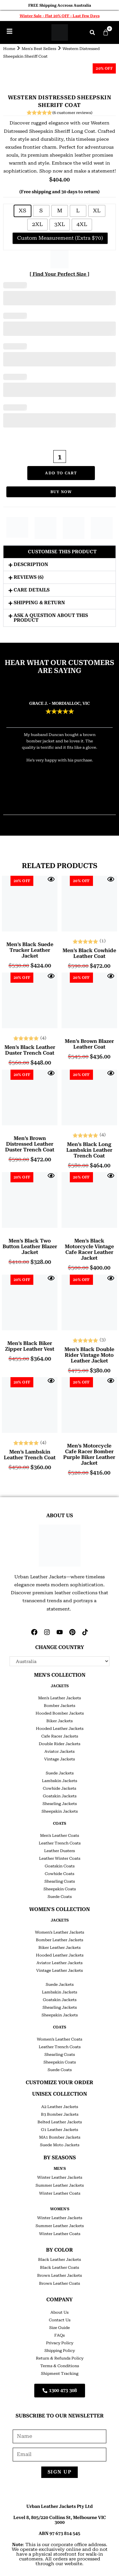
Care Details (32, 590)
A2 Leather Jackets (59, 2107)
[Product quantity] (59, 456)
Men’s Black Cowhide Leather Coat (89, 953)
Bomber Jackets (59, 1705)
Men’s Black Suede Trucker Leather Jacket (29, 950)
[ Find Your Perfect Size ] (59, 274)
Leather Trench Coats (60, 1843)
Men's (60, 2168)
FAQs (59, 2335)
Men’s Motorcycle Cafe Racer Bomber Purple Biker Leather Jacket (89, 1454)
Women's (59, 2209)
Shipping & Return (39, 602)
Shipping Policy (59, 2350)
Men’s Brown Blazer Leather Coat (89, 1044)
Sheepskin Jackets (60, 1811)
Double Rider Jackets (59, 1744)
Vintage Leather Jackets (59, 1970)
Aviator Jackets (59, 1751)
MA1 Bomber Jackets (59, 2137)
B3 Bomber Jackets (59, 2114)
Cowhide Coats (59, 1874)
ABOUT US (59, 1515)
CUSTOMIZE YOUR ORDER (59, 2082)
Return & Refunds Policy (59, 2358)
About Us (59, 2312)
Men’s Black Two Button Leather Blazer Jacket (30, 1246)
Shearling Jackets (60, 1803)
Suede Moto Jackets (59, 2145)
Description (31, 564)
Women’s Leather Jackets (59, 1932)
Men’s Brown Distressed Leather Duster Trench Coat (29, 1144)
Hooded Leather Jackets (59, 1728)
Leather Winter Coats (59, 1858)
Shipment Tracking (59, 2373)
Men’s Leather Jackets (59, 1698)
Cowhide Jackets (59, 1788)
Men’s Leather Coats (59, 1835)
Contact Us (59, 2320)
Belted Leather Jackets (59, 2122)
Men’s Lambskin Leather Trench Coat (30, 1455)
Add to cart (61, 473)
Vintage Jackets (59, 1759)
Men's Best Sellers (39, 48)
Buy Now (61, 492)
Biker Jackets (59, 1721)
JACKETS (60, 1686)
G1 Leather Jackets (59, 2129)
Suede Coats (60, 1896)
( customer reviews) (72, 112)
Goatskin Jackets (59, 1796)
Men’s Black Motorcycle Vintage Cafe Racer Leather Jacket (89, 1249)
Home (9, 48)
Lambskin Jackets (59, 1781)
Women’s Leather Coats (59, 2039)
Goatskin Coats (60, 1866)
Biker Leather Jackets (59, 1947)
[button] (92, 32)
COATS (59, 1823)
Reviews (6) (28, 577)
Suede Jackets (60, 1773)
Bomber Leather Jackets (59, 1940)
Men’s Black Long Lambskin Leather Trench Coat (89, 1150)
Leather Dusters (59, 1851)
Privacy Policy (59, 2343)
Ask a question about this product (51, 617)
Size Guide (59, 2327)
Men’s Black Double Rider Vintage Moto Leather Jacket (89, 1355)
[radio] (22, 210)
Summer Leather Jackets (60, 2185)
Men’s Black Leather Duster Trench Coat (29, 1050)
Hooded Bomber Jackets (60, 1713)
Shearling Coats (59, 1881)
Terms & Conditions (59, 2366)
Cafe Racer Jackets (59, 1736)
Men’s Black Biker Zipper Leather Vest (29, 1346)
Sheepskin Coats (59, 1889)
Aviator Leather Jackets (59, 1963)
